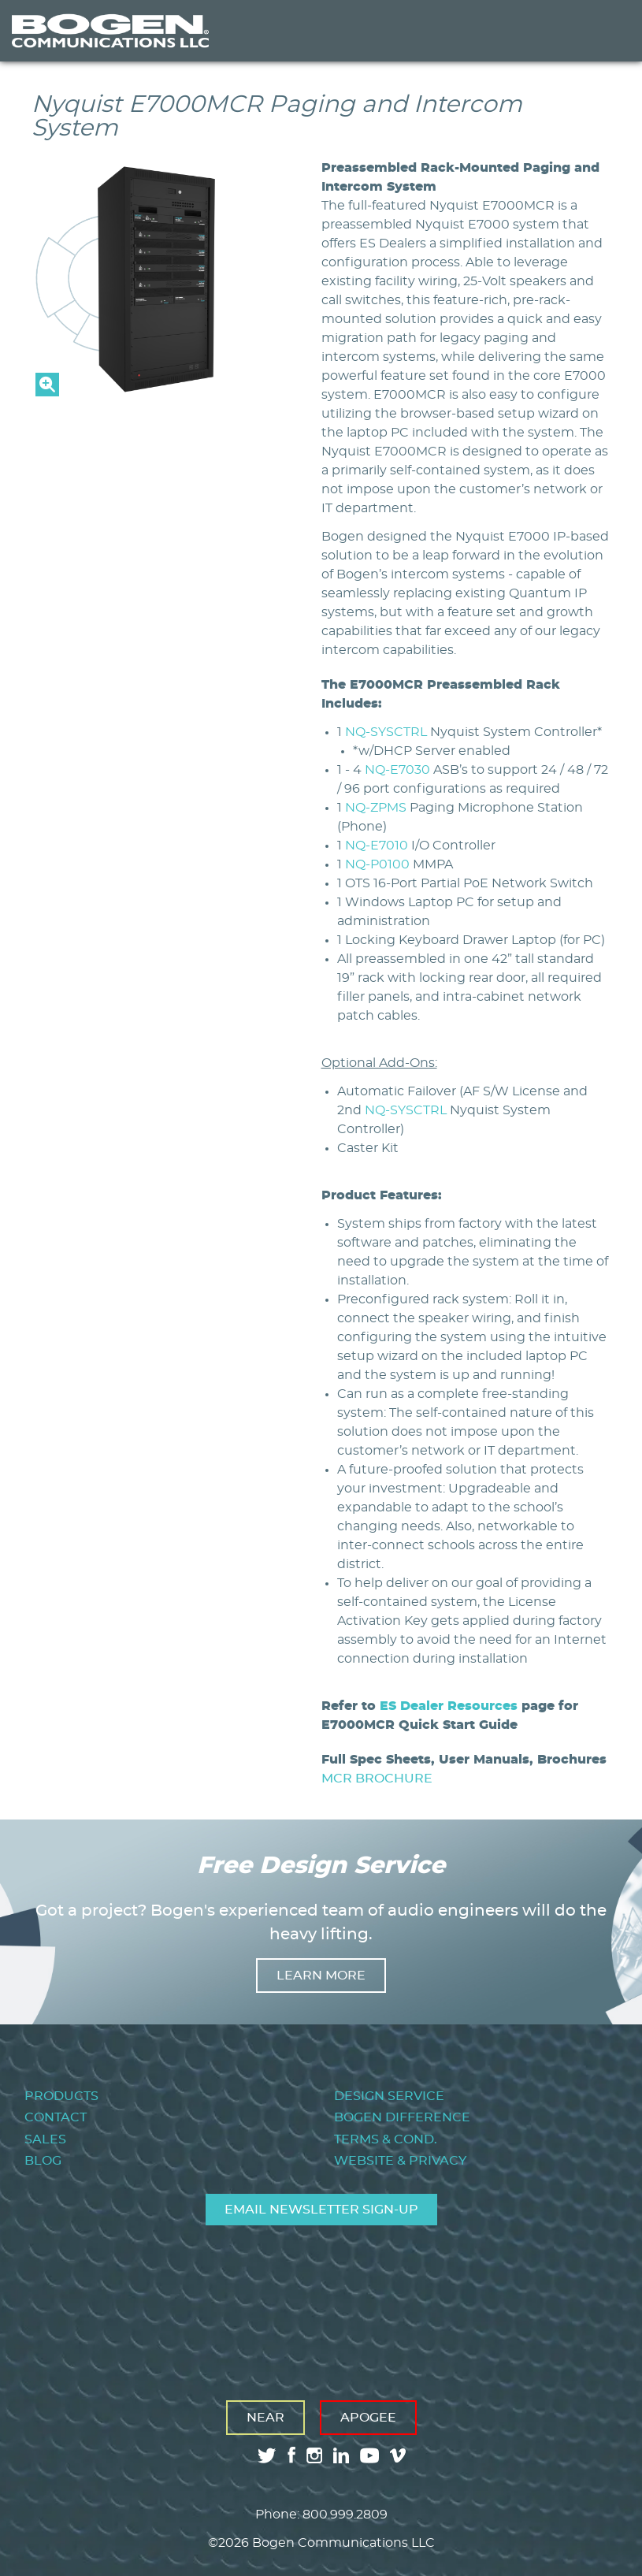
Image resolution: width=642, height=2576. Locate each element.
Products (61, 2096)
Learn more (321, 1975)
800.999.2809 (345, 2514)
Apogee (368, 2417)
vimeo (399, 2455)
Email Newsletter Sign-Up (321, 2209)
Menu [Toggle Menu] (605, 31)
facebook (291, 2455)
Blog (42, 2160)
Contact (55, 2117)
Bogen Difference (402, 2117)
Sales (45, 2139)
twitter (267, 2455)
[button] (152, 392)
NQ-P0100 (377, 864)
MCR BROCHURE (376, 1778)
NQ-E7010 (376, 845)
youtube (369, 2455)
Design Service (389, 2096)
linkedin (341, 2455)
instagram (314, 2455)
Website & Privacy (400, 2160)
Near (265, 2417)
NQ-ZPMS (375, 807)
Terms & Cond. (385, 2139)
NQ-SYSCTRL (386, 732)
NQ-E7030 (397, 770)
